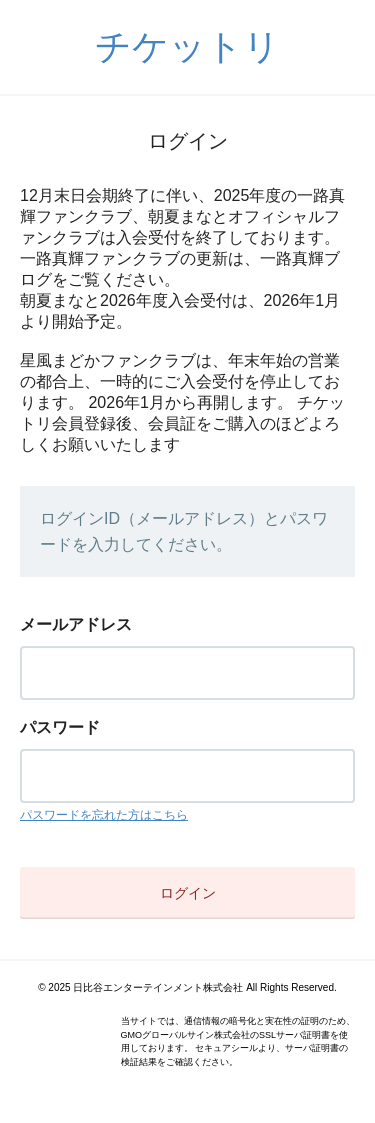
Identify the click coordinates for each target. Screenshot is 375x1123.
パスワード (60, 727)
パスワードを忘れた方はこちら (104, 815)
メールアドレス (76, 624)
